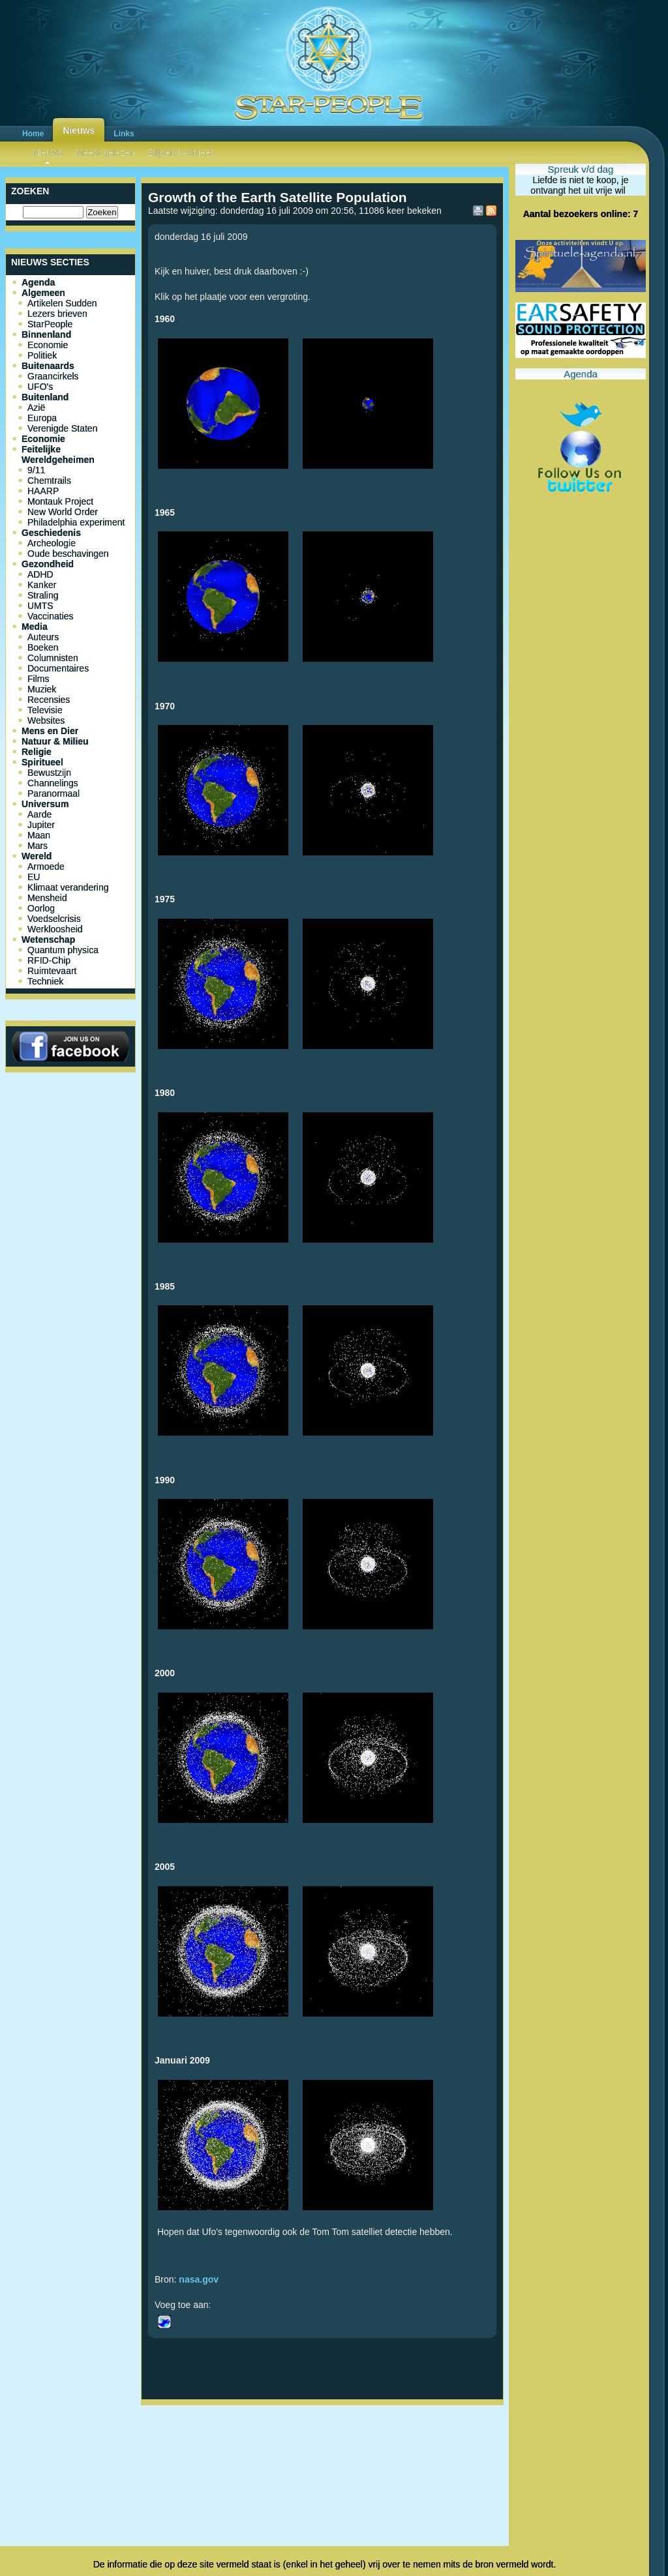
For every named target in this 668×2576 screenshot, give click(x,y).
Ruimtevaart (51, 971)
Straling (42, 595)
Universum (45, 804)
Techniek (45, 981)
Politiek (42, 355)
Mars (37, 845)
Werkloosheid (55, 929)
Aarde (39, 814)
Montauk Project (60, 501)
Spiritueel (42, 762)
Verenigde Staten (62, 428)
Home (33, 133)
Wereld (37, 856)
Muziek (41, 689)
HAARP (43, 491)
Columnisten (52, 658)
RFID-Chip (48, 960)
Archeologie (51, 543)
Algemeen (43, 293)
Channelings (52, 783)
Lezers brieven (57, 313)
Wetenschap (48, 939)
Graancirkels (53, 376)
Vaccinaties (50, 616)
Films (38, 679)
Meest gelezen (105, 152)
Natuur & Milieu (55, 741)
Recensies (48, 699)
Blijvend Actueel (180, 152)
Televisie (45, 710)
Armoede (46, 866)
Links (124, 133)
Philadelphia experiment (76, 522)
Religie (37, 752)
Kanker (41, 585)
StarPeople (49, 324)
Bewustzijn (49, 772)
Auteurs (43, 637)
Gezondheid (48, 564)
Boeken (42, 647)
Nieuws (79, 130)
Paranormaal (53, 793)
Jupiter (41, 825)
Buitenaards (48, 366)
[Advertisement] (322, 2453)
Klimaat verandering (68, 887)
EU (33, 877)
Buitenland (45, 397)
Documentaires (58, 668)
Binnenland (46, 334)
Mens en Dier (50, 731)
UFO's (40, 386)
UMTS (40, 605)
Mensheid (47, 898)
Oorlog (41, 908)
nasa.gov (199, 2279)
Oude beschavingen (68, 553)
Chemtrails (49, 480)
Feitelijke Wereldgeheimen (58, 454)
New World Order (62, 512)
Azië (36, 407)
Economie (47, 345)
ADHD (40, 574)
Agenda (38, 282)
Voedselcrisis (54, 918)
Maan (38, 835)
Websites (46, 720)
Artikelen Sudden (62, 303)
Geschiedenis (51, 532)
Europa (42, 418)
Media (35, 626)
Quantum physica (63, 950)
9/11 (36, 470)
